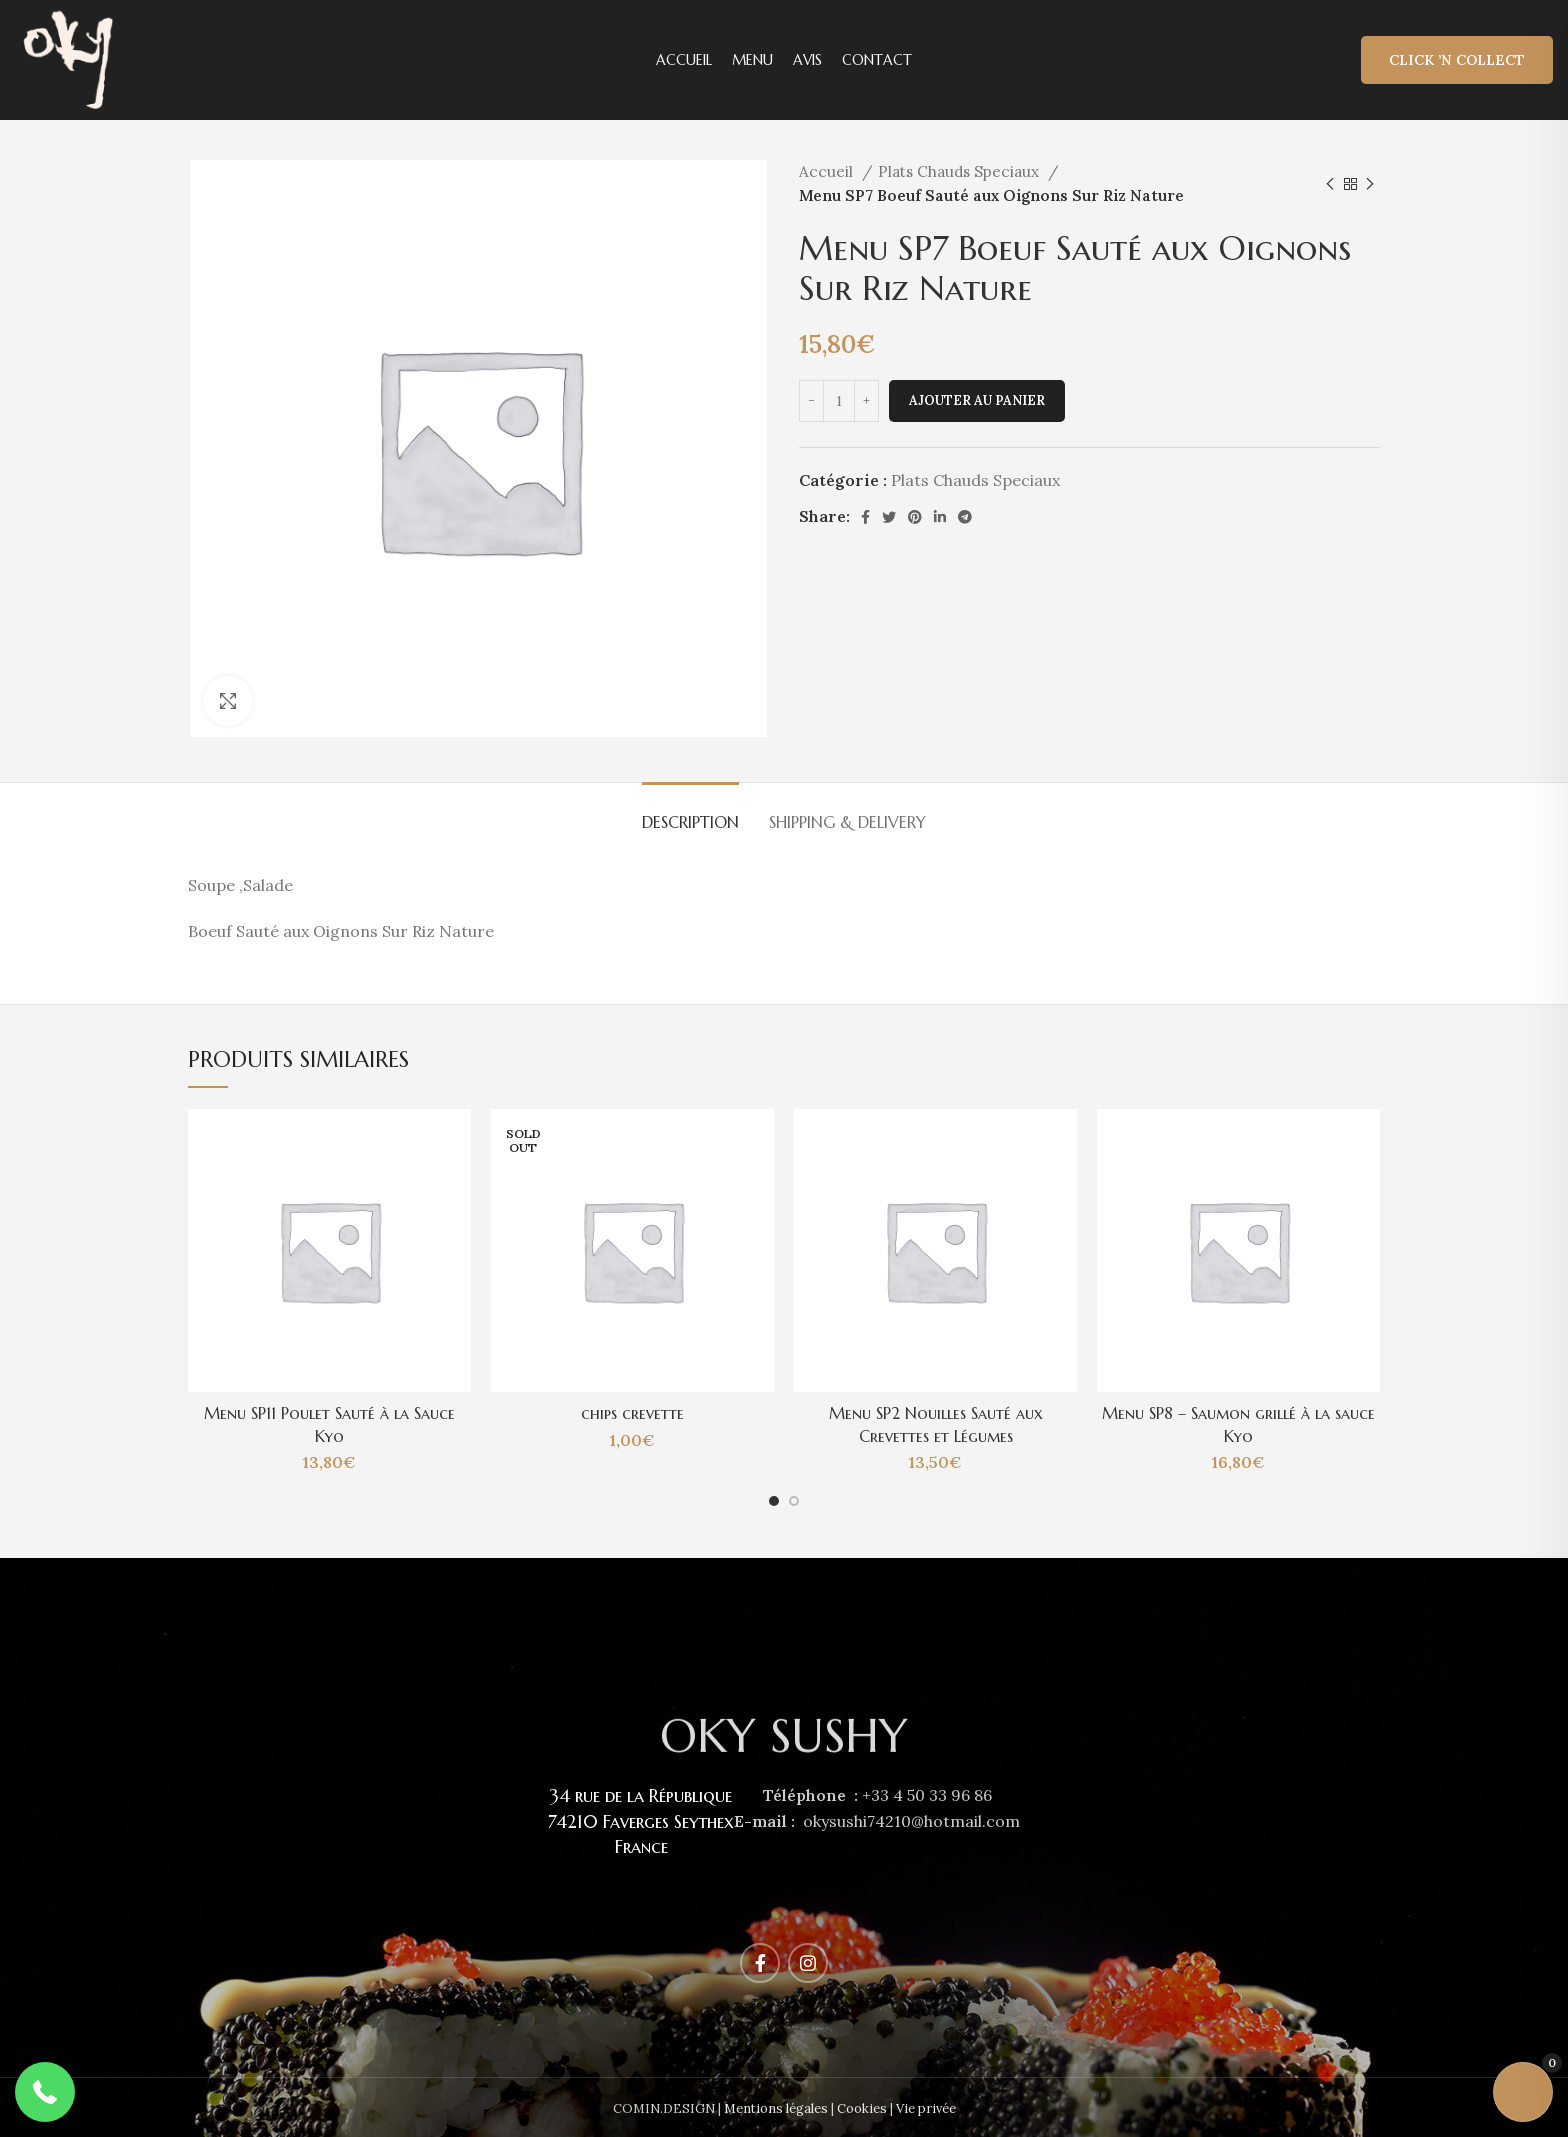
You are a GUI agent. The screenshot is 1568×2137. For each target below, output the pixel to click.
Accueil (828, 171)
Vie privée (926, 2108)
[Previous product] (1330, 184)
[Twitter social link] (889, 517)
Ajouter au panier (977, 400)
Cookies (862, 2108)
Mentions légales (776, 2108)
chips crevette (632, 1413)
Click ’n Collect (1457, 60)
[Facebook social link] (865, 517)
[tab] (690, 812)
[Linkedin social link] (940, 517)
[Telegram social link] (965, 517)
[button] (45, 2092)
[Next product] (1370, 184)
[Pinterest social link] (915, 517)
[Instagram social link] (808, 1963)
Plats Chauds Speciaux (960, 171)
